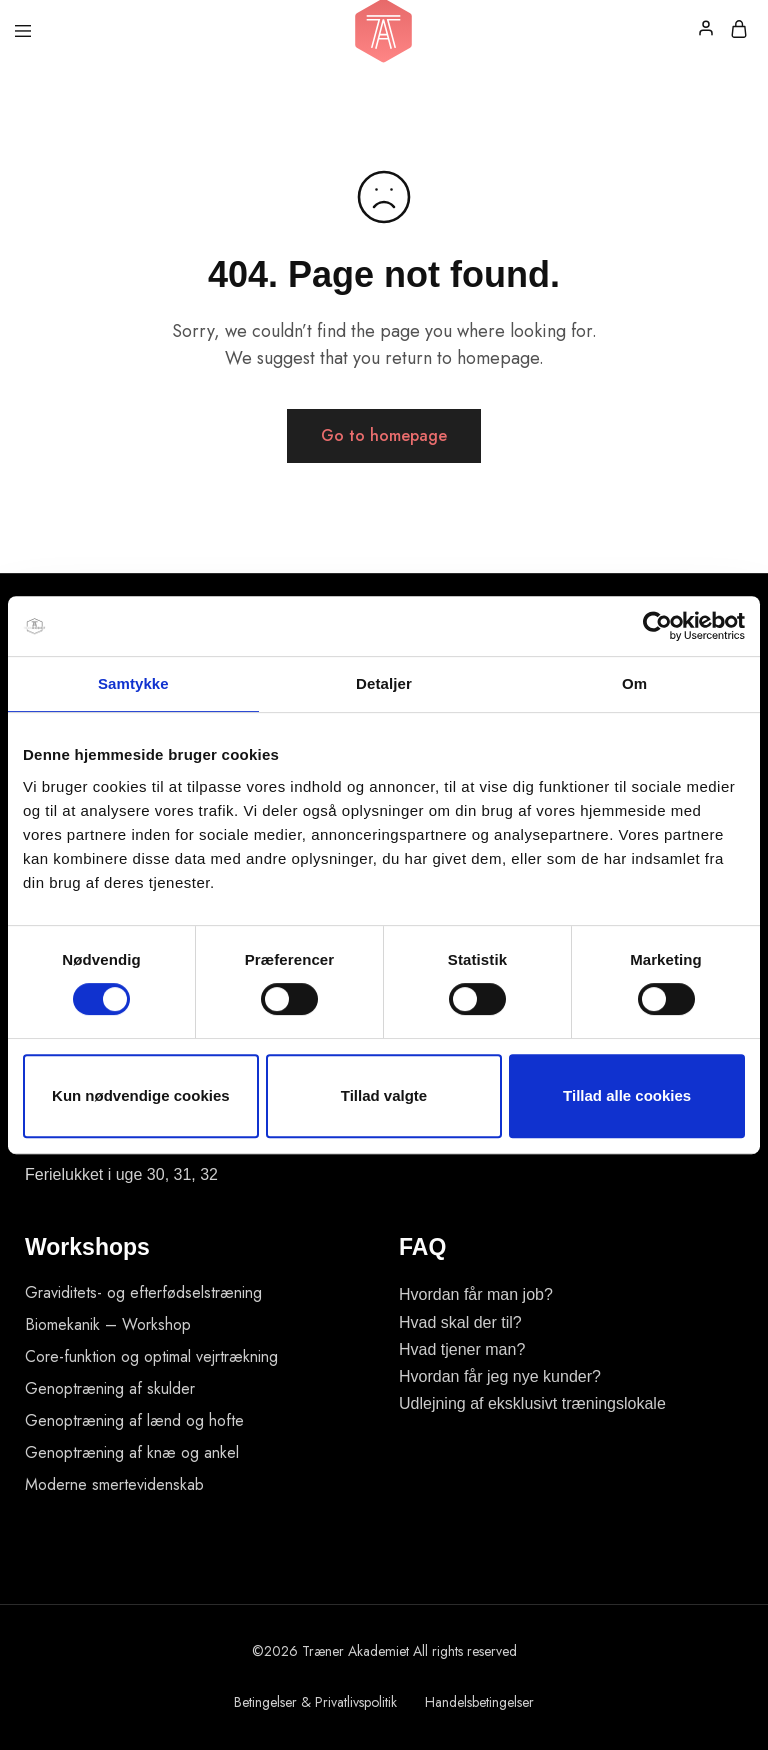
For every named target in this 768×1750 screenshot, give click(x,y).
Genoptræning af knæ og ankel (132, 1452)
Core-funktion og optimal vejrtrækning (151, 1356)
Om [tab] (634, 683)
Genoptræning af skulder (110, 1388)
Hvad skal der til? (460, 1322)
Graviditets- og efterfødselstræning (143, 1292)
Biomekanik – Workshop (108, 1324)
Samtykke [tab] (133, 683)
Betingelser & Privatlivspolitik (315, 1702)
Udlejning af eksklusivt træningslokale (532, 1403)
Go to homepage (384, 435)
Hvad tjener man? (462, 1349)
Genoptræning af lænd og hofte (134, 1420)
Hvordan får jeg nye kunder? (500, 1376)
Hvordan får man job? (476, 1294)
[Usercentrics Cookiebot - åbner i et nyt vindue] (657, 626)
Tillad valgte (384, 1095)
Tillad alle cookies (627, 1095)
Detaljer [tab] (384, 683)
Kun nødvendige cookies (141, 1095)
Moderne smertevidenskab (114, 1484)
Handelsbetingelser (479, 1702)
